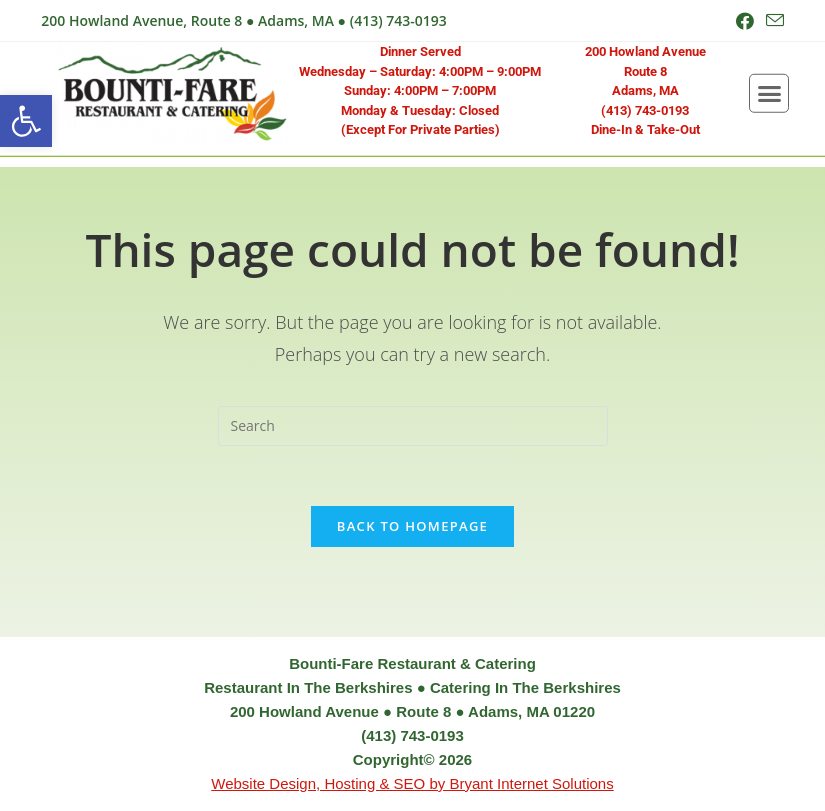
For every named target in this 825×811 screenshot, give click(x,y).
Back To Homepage (412, 526)
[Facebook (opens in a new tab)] (745, 21)
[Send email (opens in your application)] (772, 21)
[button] (26, 121)
